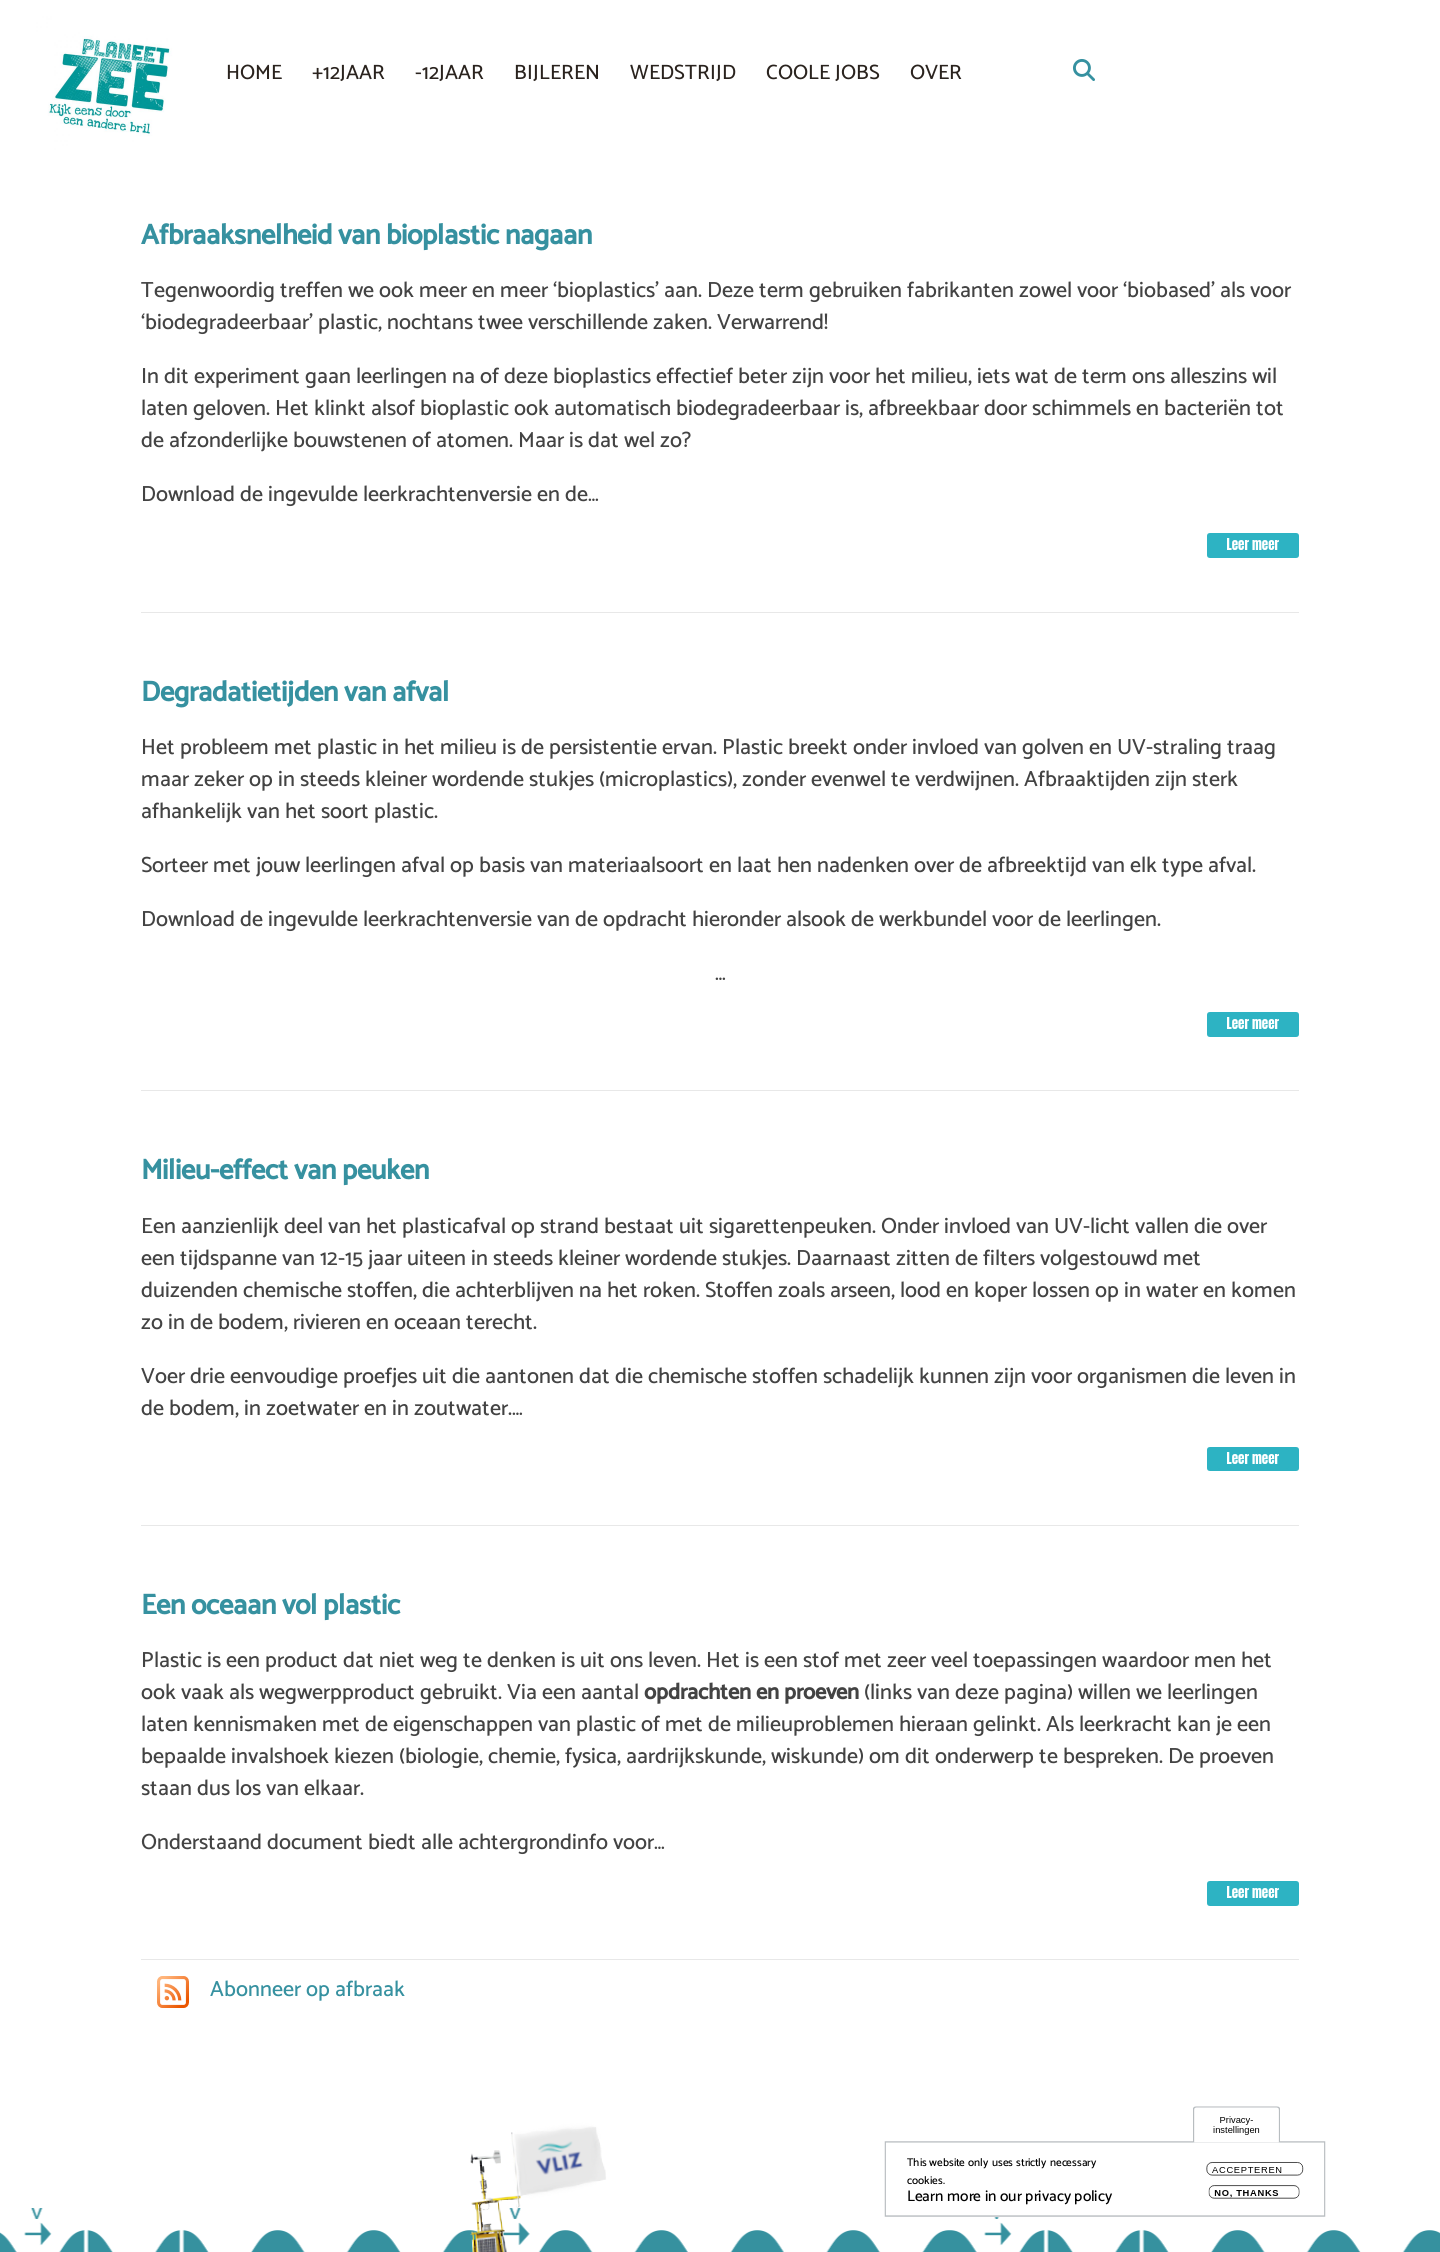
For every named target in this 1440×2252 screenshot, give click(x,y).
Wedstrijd (683, 73)
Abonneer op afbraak (305, 1990)
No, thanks (1246, 2199)
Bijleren (557, 73)
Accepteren (1247, 2176)
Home (254, 73)
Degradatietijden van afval (295, 693)
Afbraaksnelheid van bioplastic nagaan (366, 236)
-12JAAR (449, 73)
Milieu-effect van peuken (285, 1171)
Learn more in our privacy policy (1009, 2203)
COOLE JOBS (823, 73)
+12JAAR (348, 73)
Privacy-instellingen (1236, 2131)
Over (936, 73)
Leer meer (1253, 544)
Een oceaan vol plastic (270, 1606)
